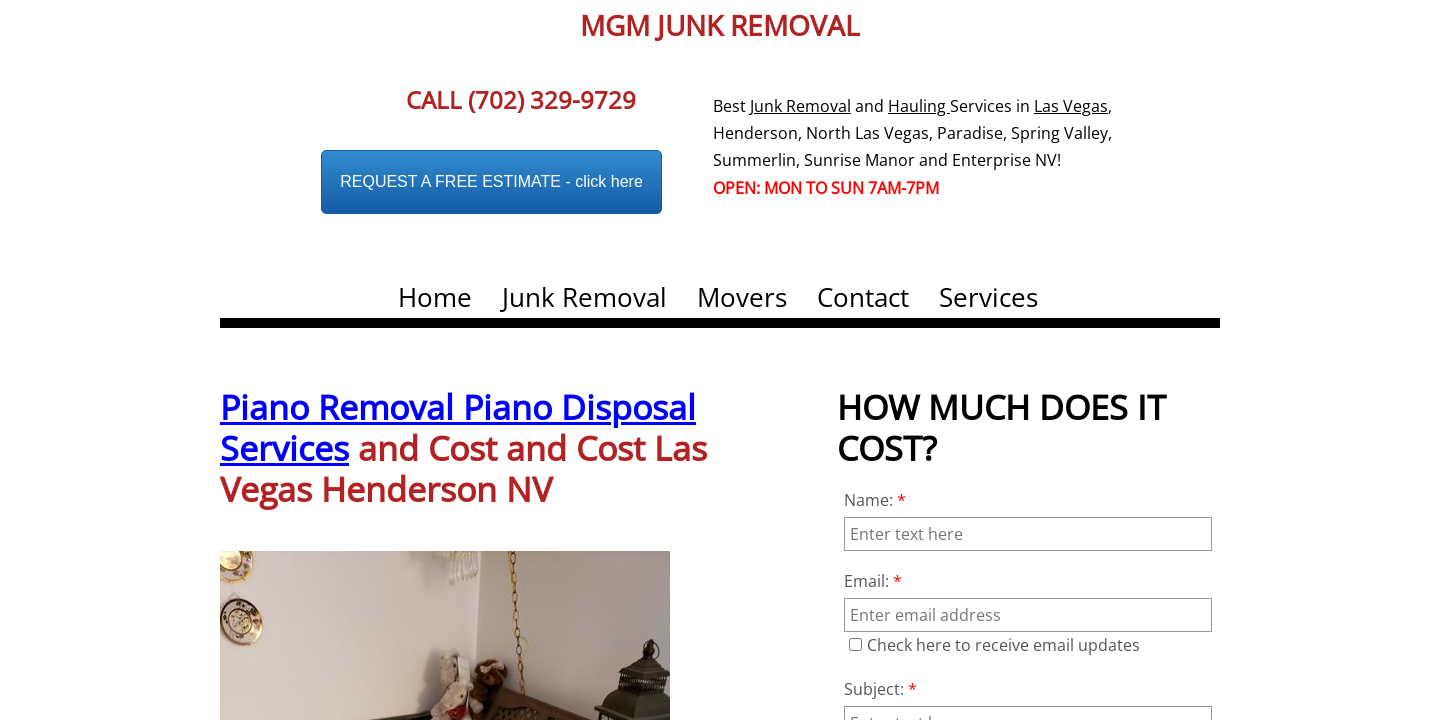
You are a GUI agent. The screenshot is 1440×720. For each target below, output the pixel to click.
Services (988, 297)
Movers (742, 297)
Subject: (880, 689)
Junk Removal (584, 297)
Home (435, 297)
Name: (875, 500)
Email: (873, 581)
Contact (863, 297)
